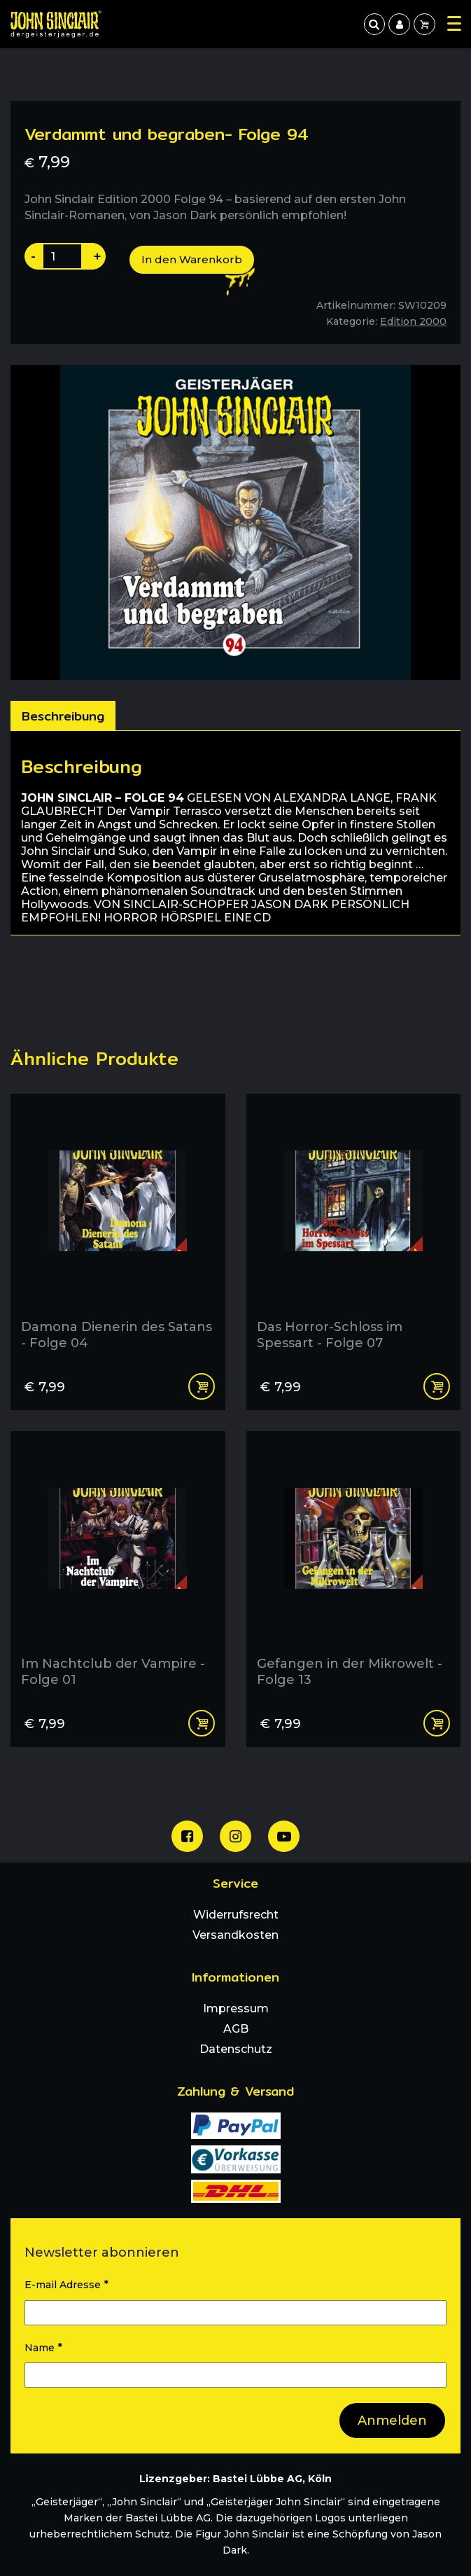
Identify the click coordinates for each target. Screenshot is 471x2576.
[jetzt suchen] (374, 24)
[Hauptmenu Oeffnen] (454, 23)
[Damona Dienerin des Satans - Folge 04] (118, 1227)
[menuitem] (399, 24)
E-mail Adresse (66, 2284)
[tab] (62, 715)
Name (43, 2347)
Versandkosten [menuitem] (235, 1935)
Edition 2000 (413, 321)
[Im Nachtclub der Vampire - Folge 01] (118, 1565)
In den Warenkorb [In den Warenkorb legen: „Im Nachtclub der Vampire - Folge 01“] (201, 1723)
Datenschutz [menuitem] (235, 2049)
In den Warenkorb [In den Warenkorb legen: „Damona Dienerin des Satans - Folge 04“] (201, 1386)
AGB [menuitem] (235, 2028)
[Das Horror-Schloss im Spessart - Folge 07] (354, 1227)
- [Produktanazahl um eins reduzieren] (33, 256)
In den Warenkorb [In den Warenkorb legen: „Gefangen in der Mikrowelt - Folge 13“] (436, 1723)
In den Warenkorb (191, 259)
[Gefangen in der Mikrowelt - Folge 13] (354, 1565)
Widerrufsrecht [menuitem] (236, 1914)
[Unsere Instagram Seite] (235, 1836)
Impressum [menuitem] (236, 2008)
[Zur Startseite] (55, 24)
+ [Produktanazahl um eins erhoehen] (97, 256)
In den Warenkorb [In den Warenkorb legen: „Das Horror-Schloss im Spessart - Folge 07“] (436, 1386)
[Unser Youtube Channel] (284, 1836)
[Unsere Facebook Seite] (187, 1836)
